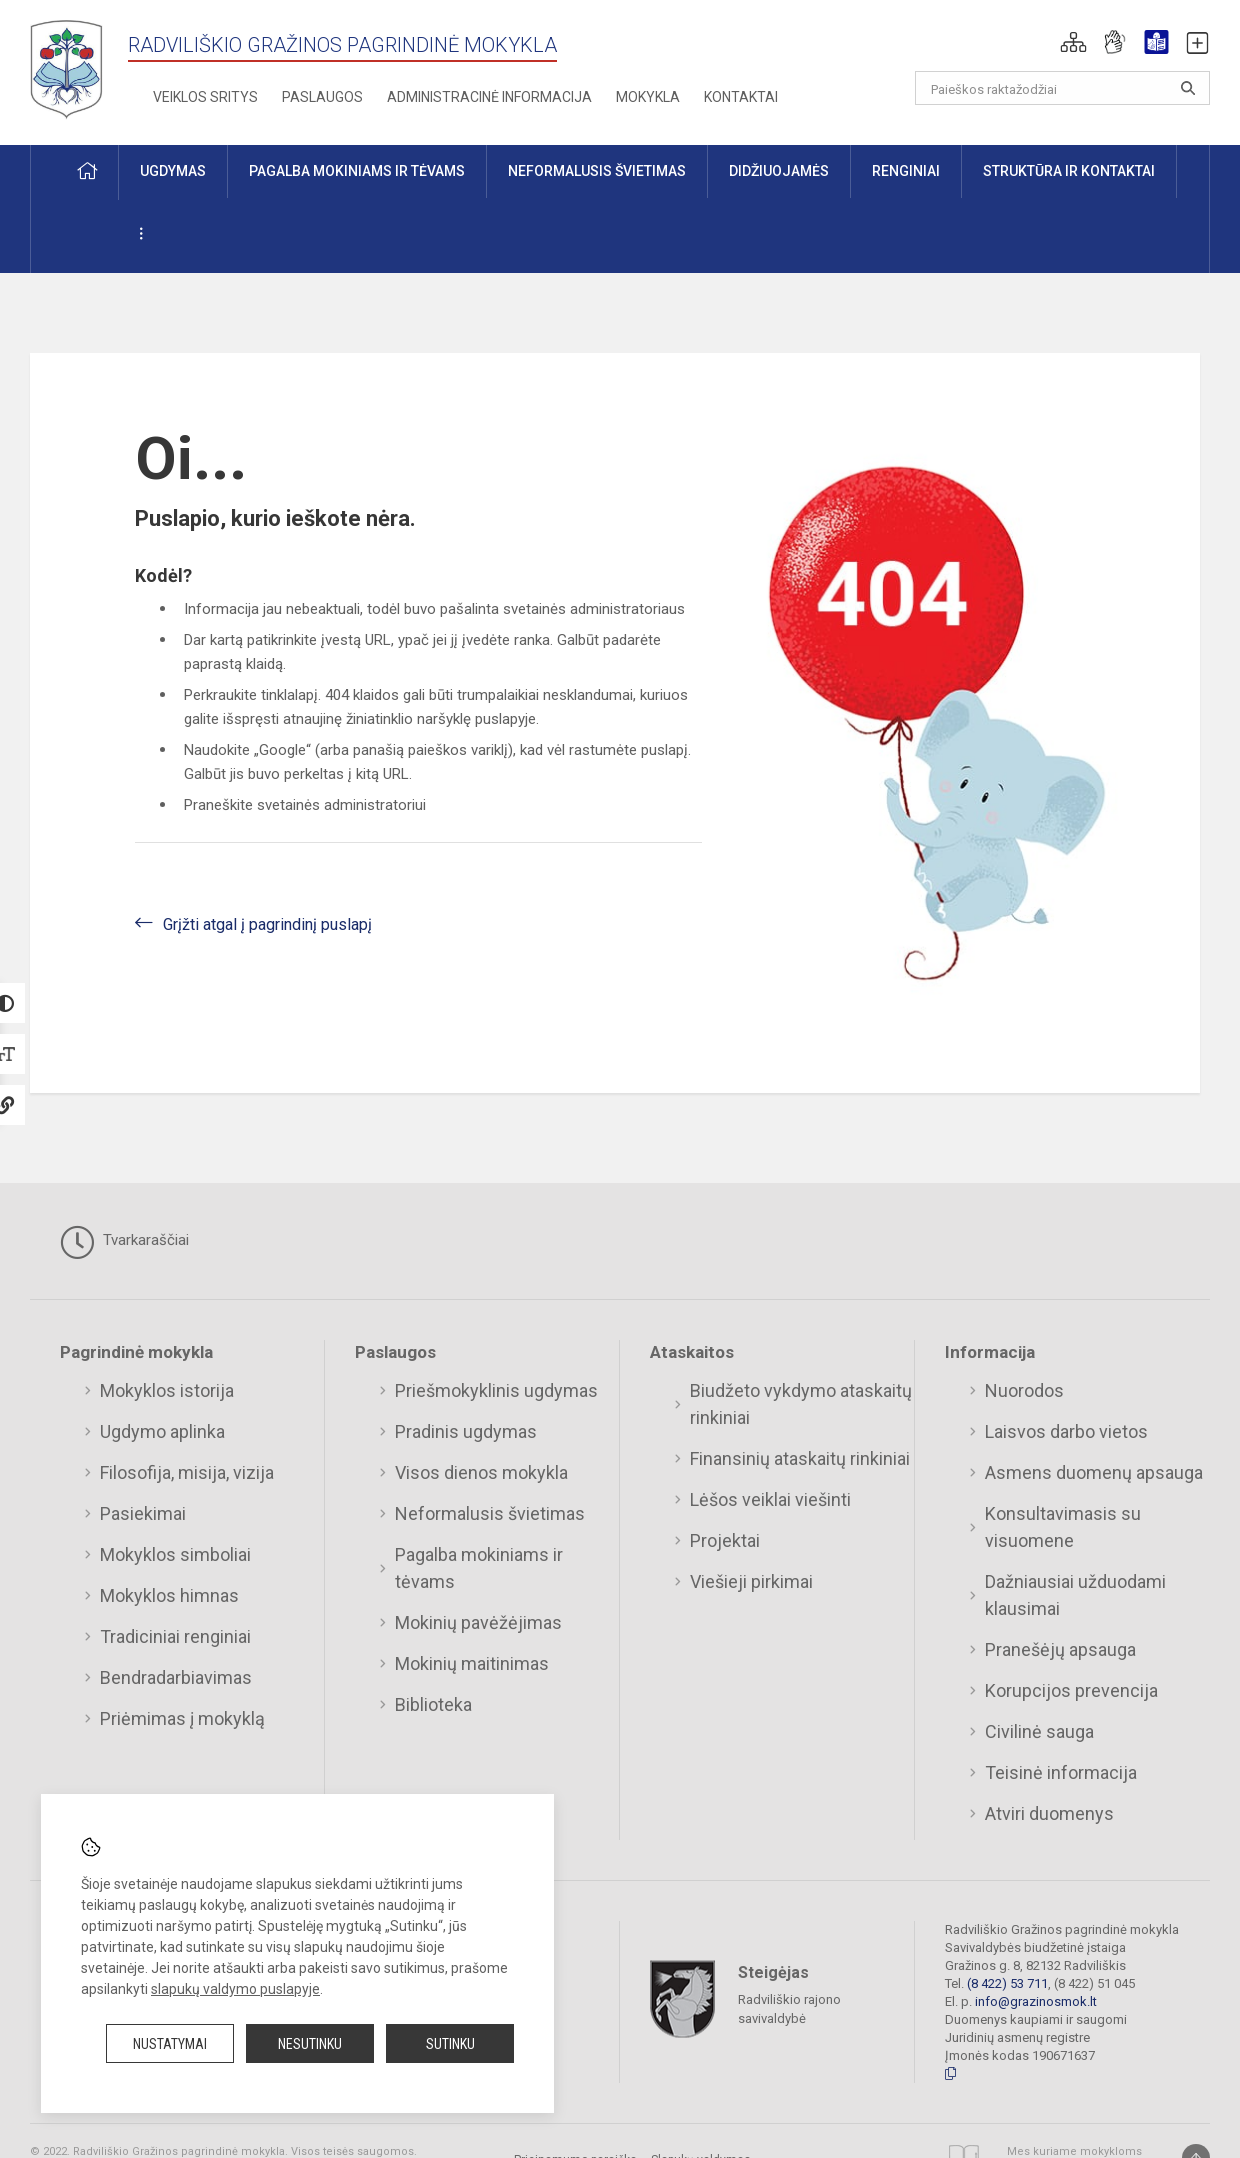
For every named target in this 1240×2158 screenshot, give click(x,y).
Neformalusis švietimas (490, 1513)
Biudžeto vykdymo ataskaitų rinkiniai (801, 1404)
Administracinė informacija (489, 97)
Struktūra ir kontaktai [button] (1069, 171)
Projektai (725, 1540)
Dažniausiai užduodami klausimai (1075, 1595)
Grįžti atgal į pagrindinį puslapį (267, 924)
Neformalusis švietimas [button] (597, 171)
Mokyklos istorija (167, 1390)
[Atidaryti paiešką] (1188, 88)
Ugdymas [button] (173, 171)
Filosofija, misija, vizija (187, 1472)
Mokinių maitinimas (472, 1663)
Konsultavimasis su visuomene (1063, 1527)
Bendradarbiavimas (176, 1677)
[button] (1073, 42)
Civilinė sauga (1039, 1731)
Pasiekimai (143, 1513)
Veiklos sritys (205, 97)
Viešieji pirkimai (751, 1581)
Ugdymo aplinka (162, 1431)
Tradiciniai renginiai (175, 1636)
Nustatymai (170, 2044)
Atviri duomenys (1049, 1813)
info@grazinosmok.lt (1036, 2001)
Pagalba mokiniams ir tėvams (479, 1568)
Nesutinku (310, 2044)
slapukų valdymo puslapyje (235, 1989)
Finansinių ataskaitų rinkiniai (800, 1458)
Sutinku (450, 2044)
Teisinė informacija (1061, 1772)
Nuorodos (1024, 1390)
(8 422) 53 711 (1007, 1983)
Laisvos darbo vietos (1066, 1431)
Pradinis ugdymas (466, 1431)
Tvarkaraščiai (124, 1242)
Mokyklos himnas (169, 1595)
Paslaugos (322, 97)
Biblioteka (433, 1704)
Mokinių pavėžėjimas (478, 1622)
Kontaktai (741, 97)
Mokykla (648, 97)
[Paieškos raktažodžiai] (1062, 88)
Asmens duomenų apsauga (1094, 1472)
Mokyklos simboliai (175, 1554)
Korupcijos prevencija (1071, 1690)
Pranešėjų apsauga (1060, 1649)
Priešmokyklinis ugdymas (496, 1390)
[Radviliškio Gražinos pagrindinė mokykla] (73, 68)
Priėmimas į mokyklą (182, 1718)
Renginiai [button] (906, 171)
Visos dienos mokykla (481, 1472)
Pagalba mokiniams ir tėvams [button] (357, 171)
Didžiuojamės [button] (779, 171)
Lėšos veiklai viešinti (770, 1499)
